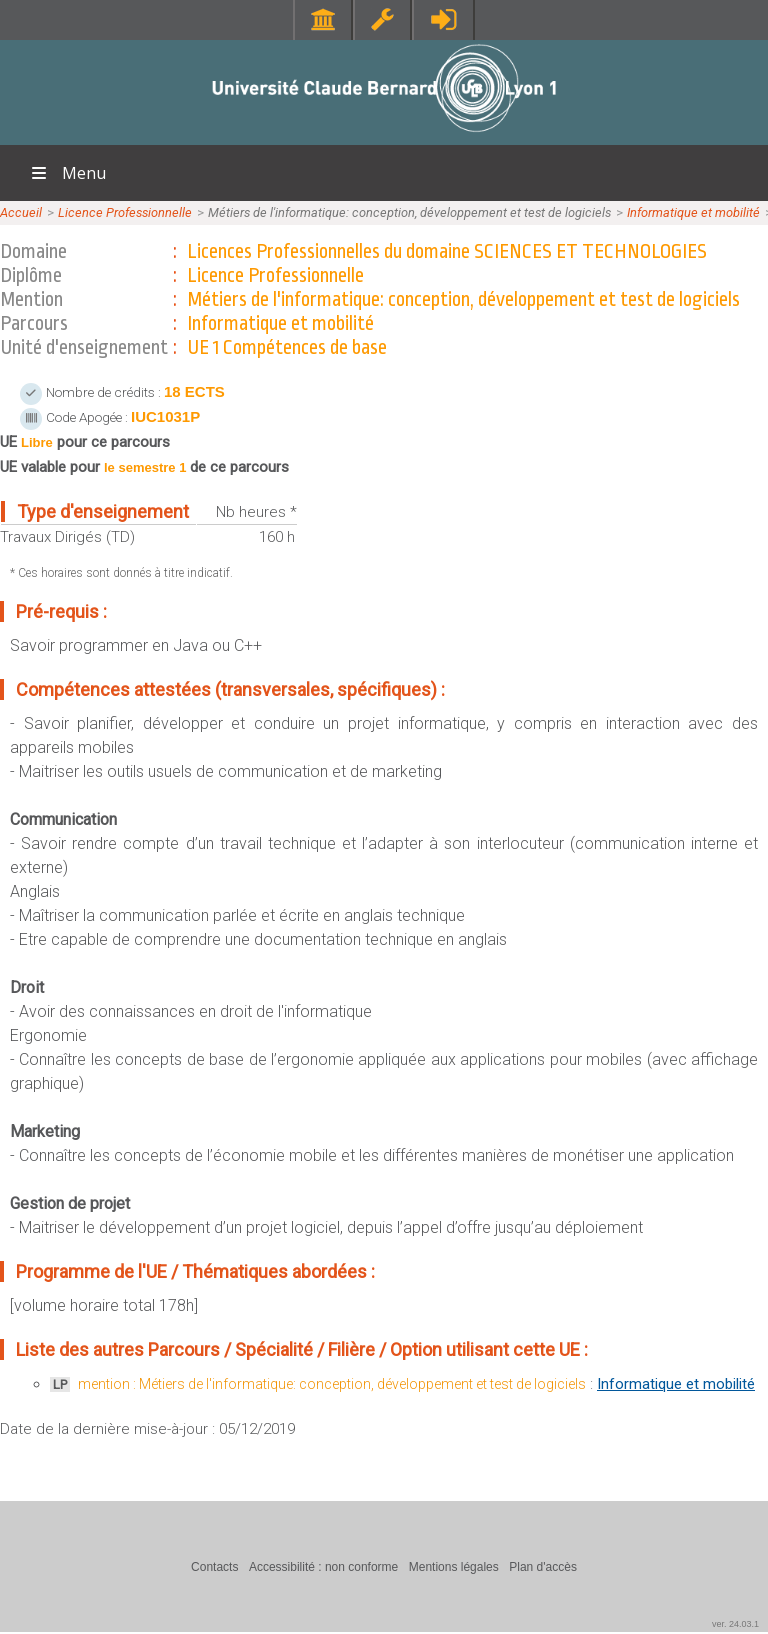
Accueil (21, 212)
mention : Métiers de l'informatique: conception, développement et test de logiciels (332, 1384)
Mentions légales (454, 1567)
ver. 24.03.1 (735, 1624)
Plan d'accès (543, 1567)
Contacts (214, 1567)
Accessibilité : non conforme (323, 1567)
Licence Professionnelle (125, 212)
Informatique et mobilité (693, 212)
